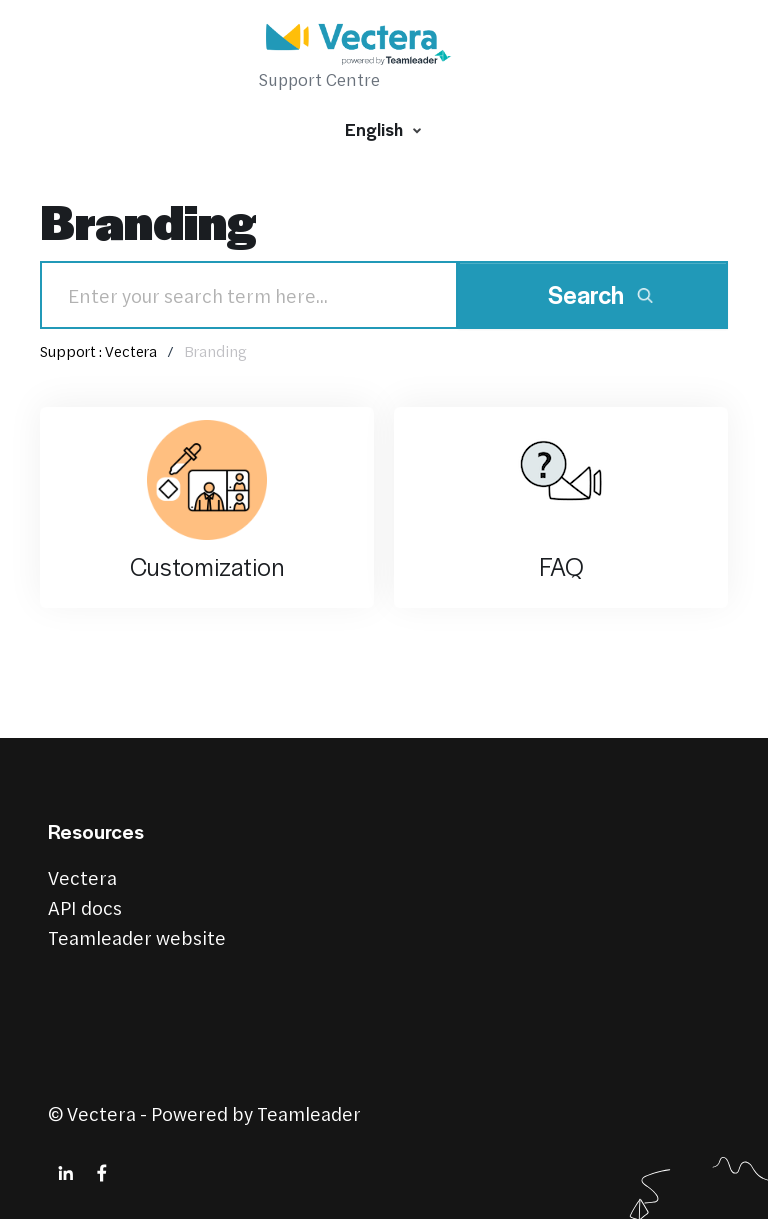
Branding (215, 351)
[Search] (249, 295)
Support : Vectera (98, 351)
